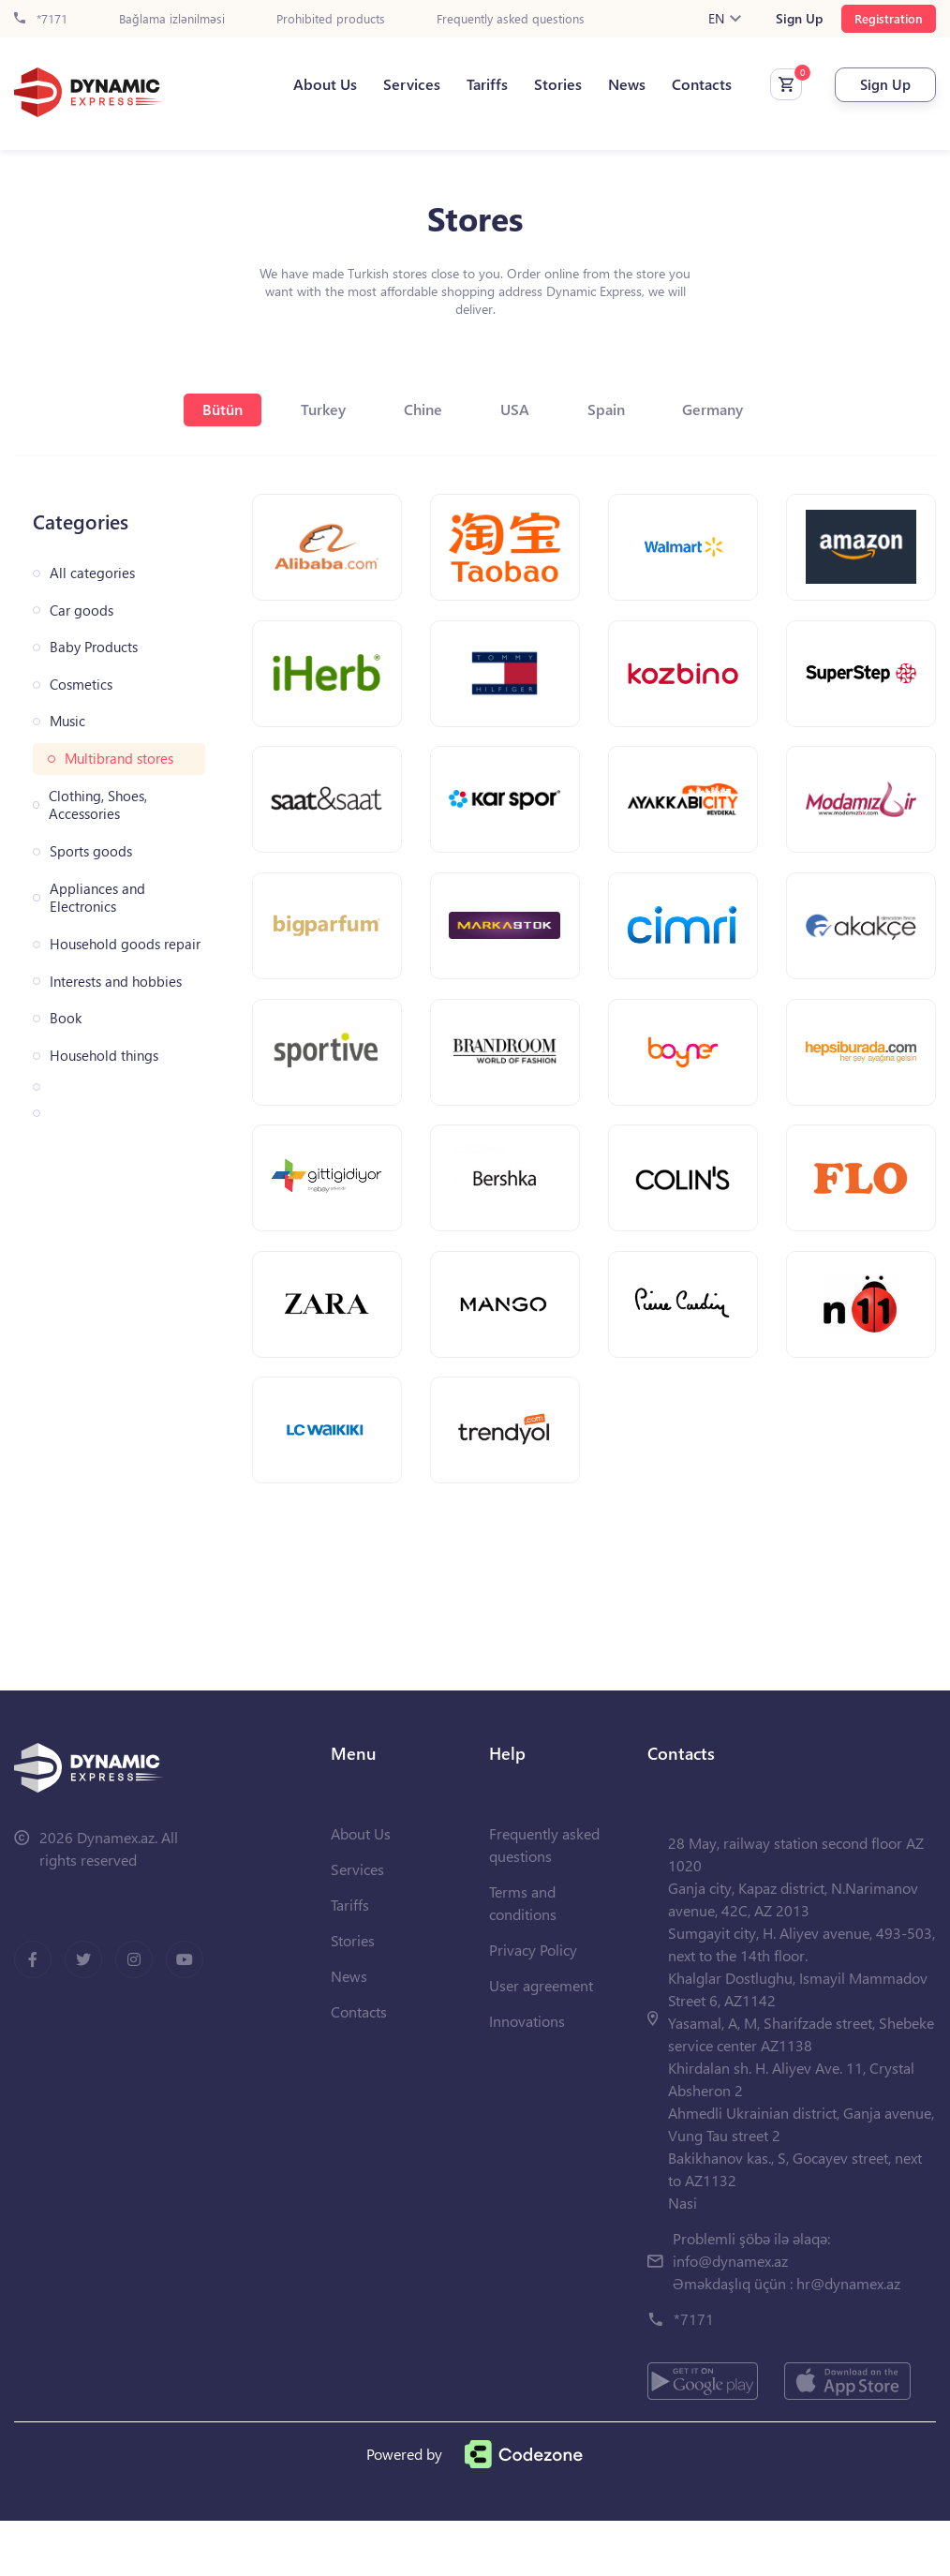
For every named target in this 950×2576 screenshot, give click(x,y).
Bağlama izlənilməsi (172, 19)
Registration (888, 18)
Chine (421, 409)
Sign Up (799, 18)
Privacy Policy (533, 2005)
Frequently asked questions (511, 19)
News (615, 85)
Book (66, 1018)
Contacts (690, 85)
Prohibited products (330, 19)
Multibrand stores (119, 758)
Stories (547, 85)
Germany (734, 409)
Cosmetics (81, 684)
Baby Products (94, 647)
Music (67, 721)
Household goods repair (125, 944)
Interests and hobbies (116, 981)
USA (520, 409)
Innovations (527, 2076)
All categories (92, 573)
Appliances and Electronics (97, 898)
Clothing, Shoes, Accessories (98, 805)
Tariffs (476, 85)
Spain (619, 409)
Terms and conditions (523, 1958)
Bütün (206, 409)
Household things (104, 1056)
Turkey (313, 409)
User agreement (541, 2040)
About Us (314, 85)
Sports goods (91, 851)
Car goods (81, 610)
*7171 (40, 19)
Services (400, 85)
